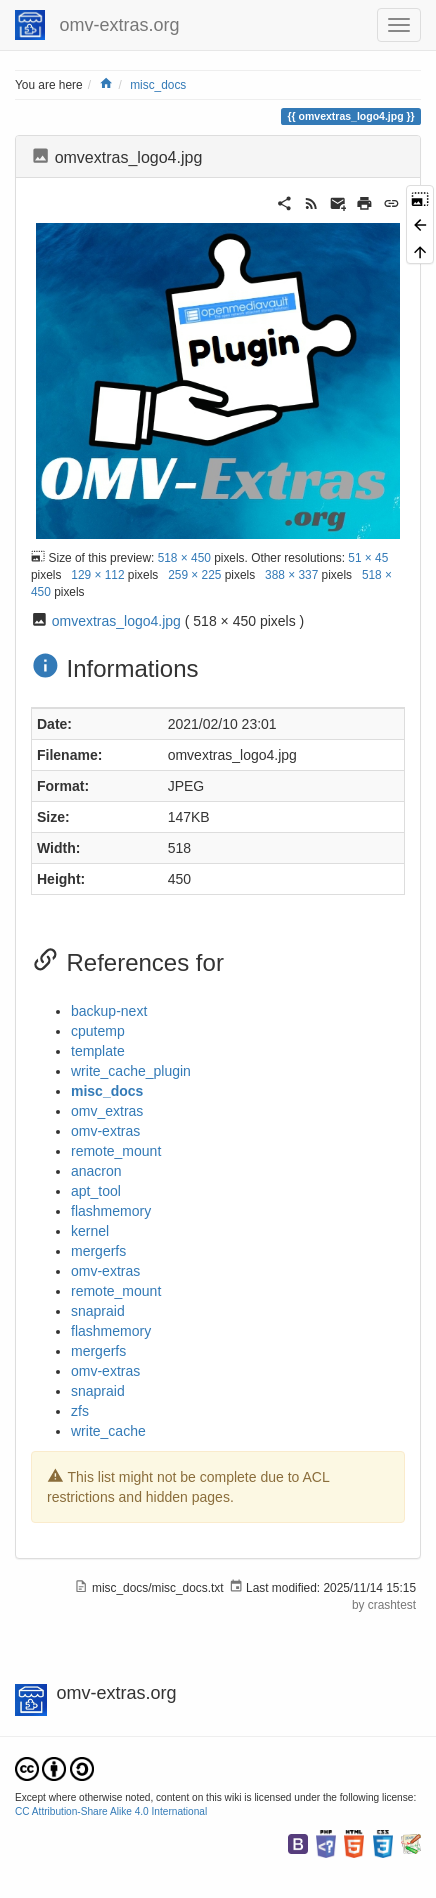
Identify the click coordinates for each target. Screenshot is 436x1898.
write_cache (108, 1431)
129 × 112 (97, 575)
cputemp (98, 1031)
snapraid (98, 1311)
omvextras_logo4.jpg (116, 621)
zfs (80, 1411)
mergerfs (98, 1251)
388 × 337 (291, 575)
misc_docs (158, 85)
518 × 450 (184, 558)
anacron (96, 1171)
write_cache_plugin (131, 1071)
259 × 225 (194, 575)
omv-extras (105, 1131)
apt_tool (96, 1191)
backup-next (109, 1011)
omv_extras (107, 1111)
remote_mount (116, 1151)
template (98, 1051)
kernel (90, 1231)
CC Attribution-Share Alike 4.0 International (111, 1811)
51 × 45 (368, 558)
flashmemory (111, 1211)
